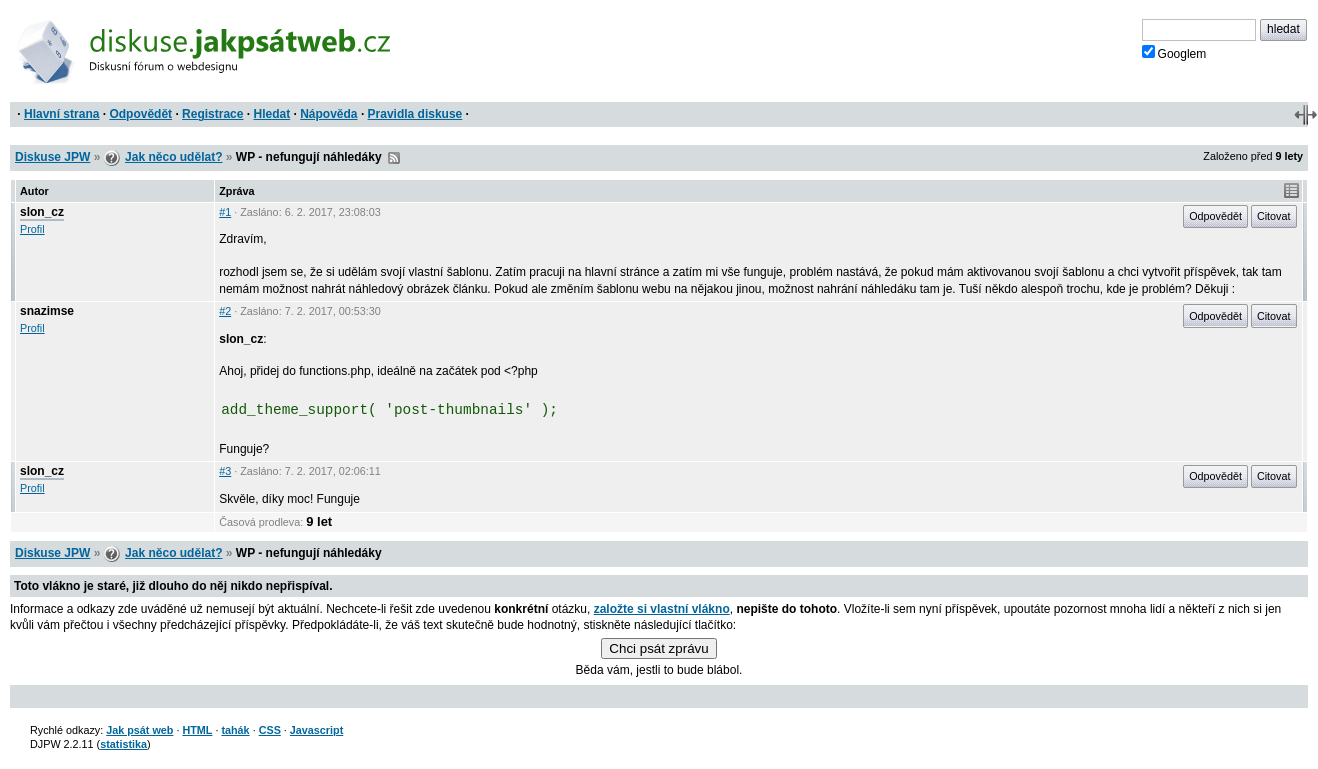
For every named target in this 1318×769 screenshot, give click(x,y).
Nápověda (328, 114)
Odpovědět (140, 114)
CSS (270, 730)
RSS (394, 158)
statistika (123, 744)
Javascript (316, 730)
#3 (225, 471)
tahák (235, 730)
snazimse (47, 311)
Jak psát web (139, 730)
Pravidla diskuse (415, 114)
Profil (32, 229)
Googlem (1174, 53)
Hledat (271, 114)
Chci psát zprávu (658, 648)
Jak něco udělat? (173, 157)
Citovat (1274, 216)
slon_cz (42, 212)
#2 (225, 311)
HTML (197, 730)
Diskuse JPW (52, 157)
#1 (225, 212)
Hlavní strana (61, 114)
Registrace (212, 114)
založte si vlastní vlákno (662, 609)
